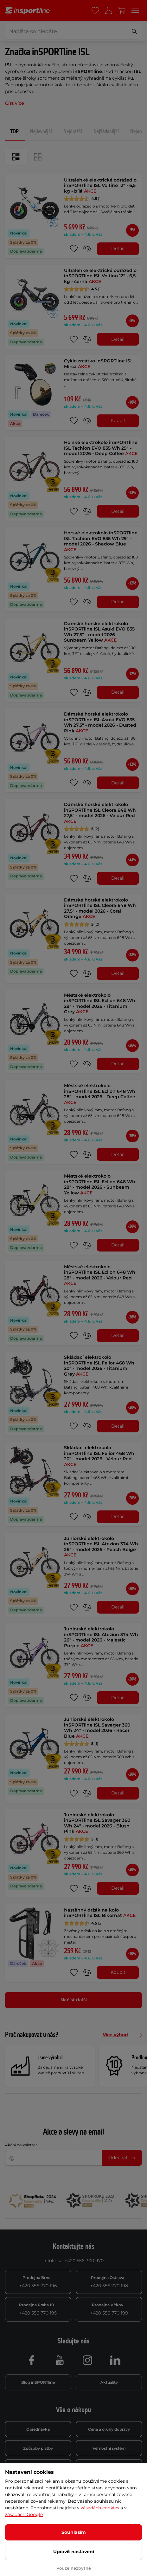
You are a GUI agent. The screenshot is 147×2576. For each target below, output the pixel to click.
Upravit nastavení (73, 2551)
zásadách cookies (100, 2508)
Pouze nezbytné (73, 2568)
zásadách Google (24, 2514)
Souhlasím (73, 2532)
